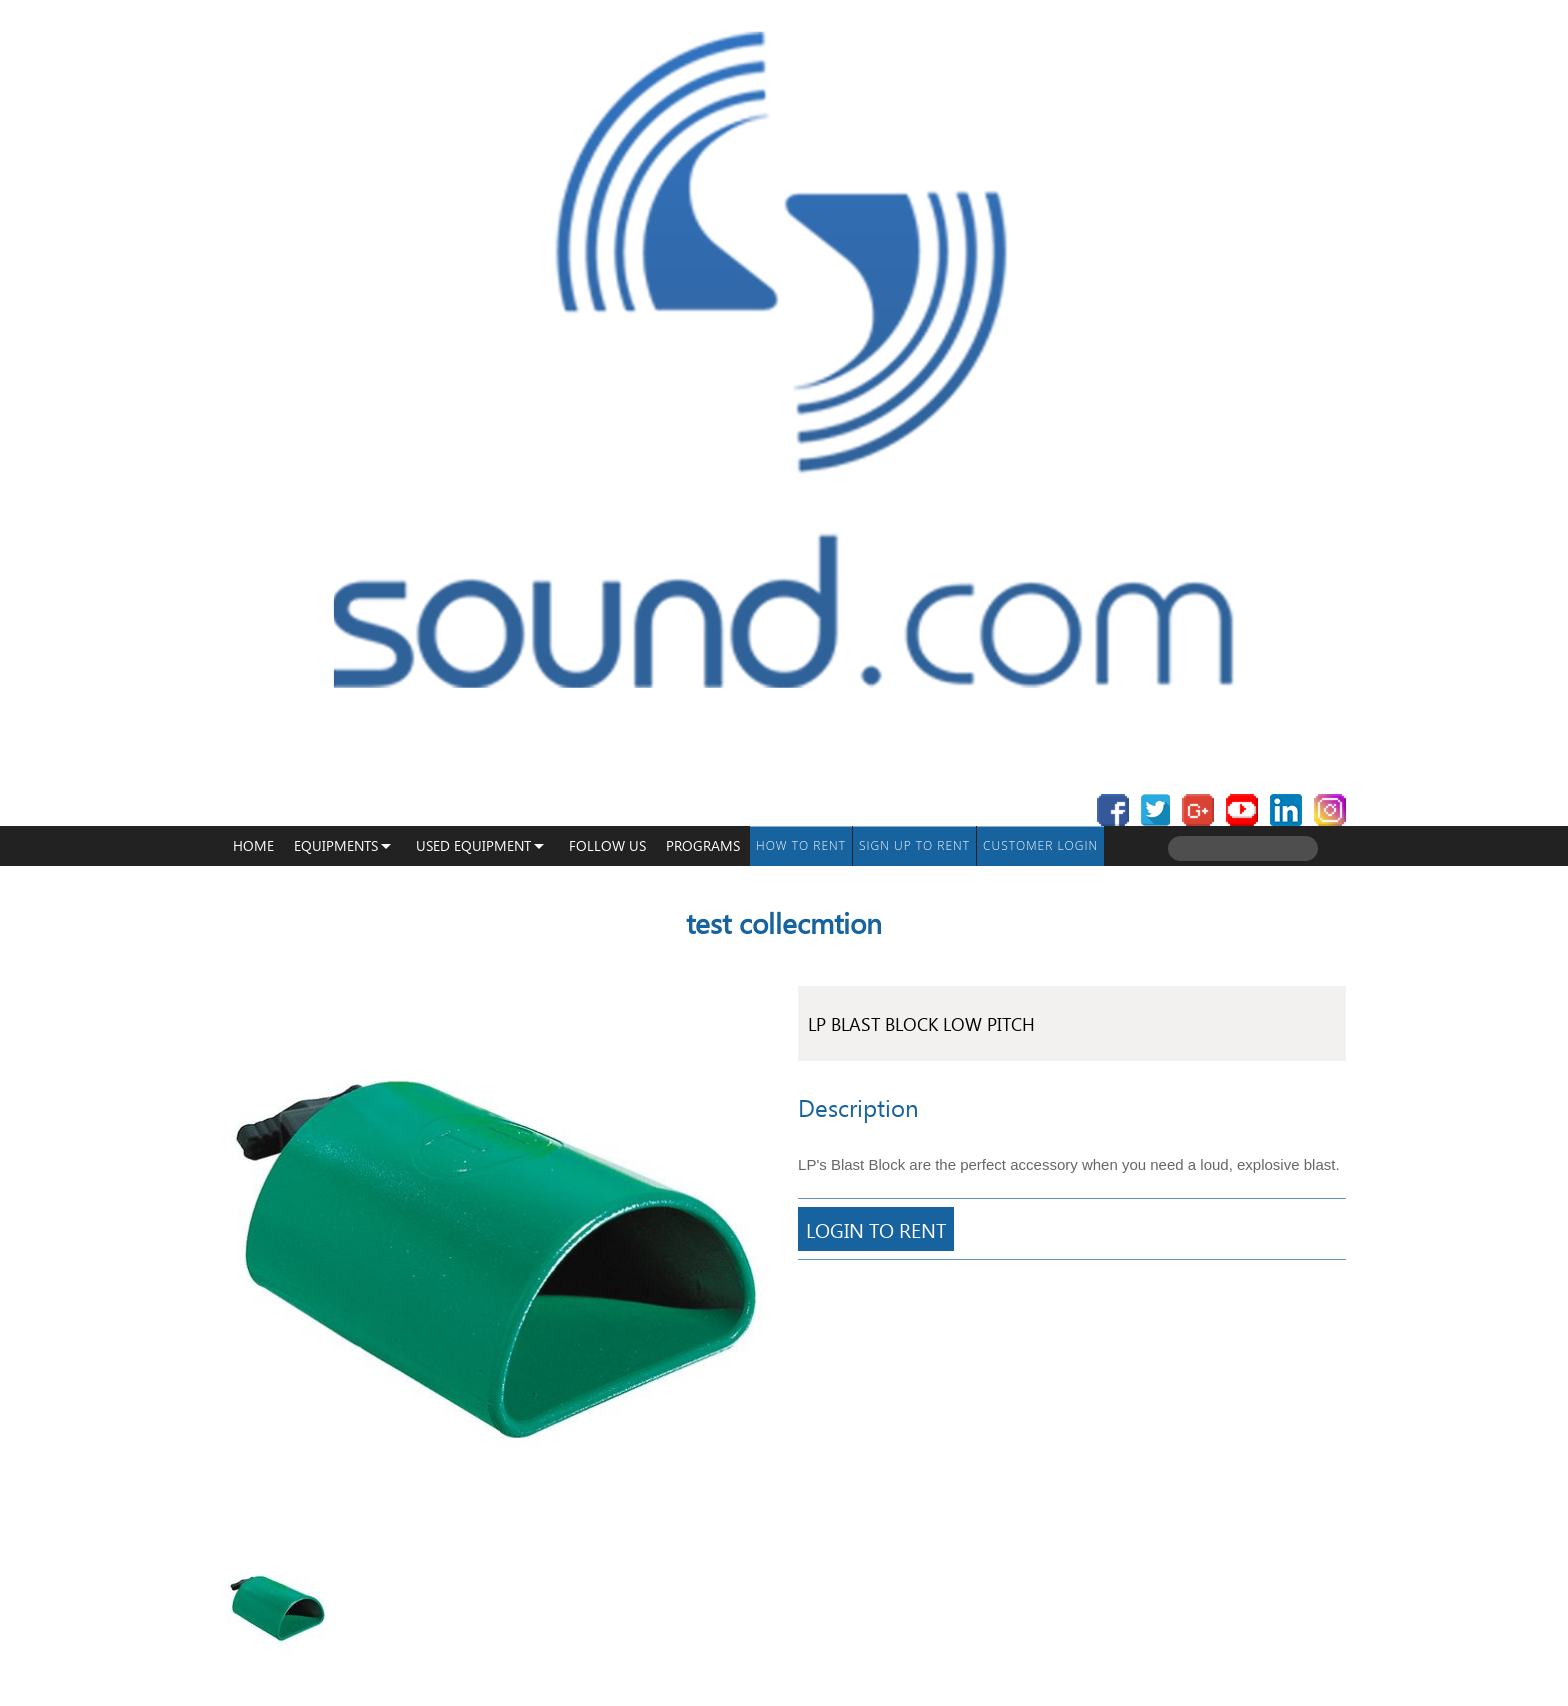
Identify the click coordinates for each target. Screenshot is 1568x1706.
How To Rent (801, 845)
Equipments (336, 845)
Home (253, 845)
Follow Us (607, 845)
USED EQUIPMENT (473, 845)
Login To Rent (876, 1229)
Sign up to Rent (914, 845)
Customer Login (1040, 845)
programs (703, 845)
